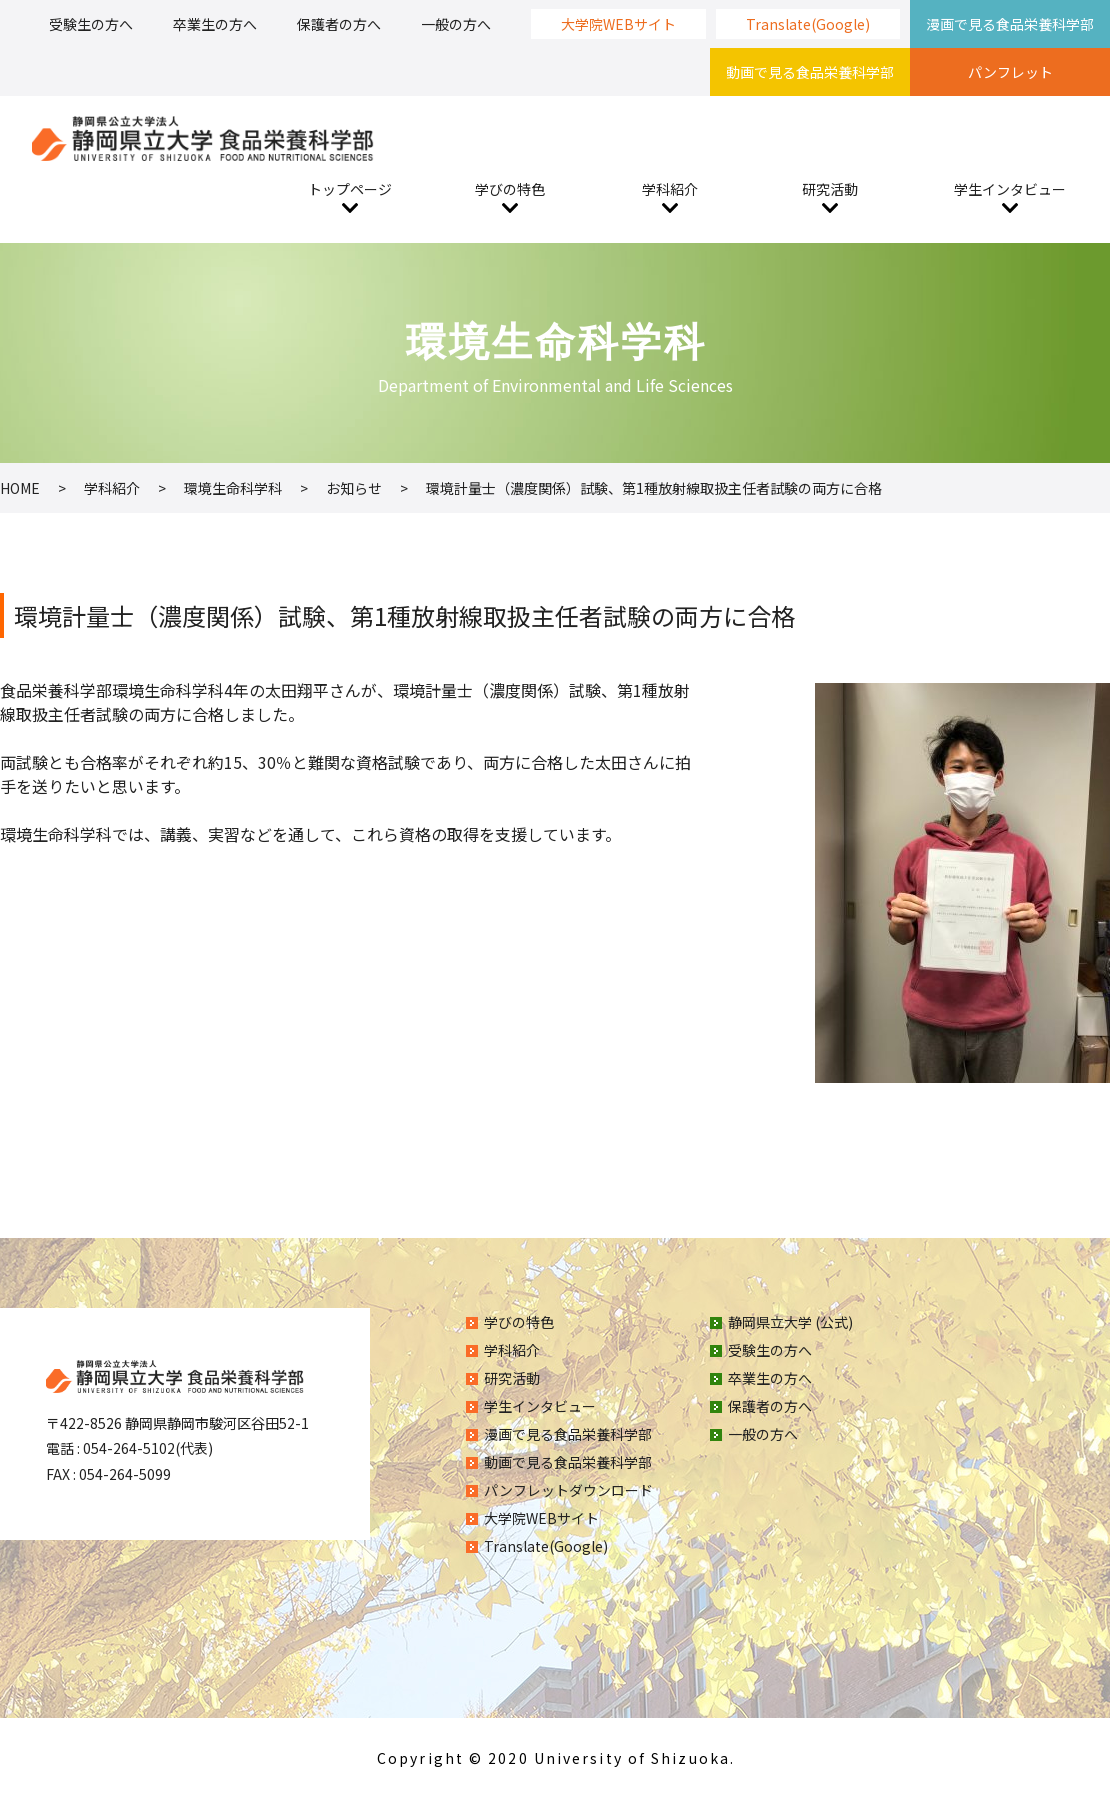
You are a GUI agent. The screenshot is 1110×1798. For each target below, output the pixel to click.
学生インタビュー (1010, 189)
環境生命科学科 (233, 488)
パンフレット (1010, 72)
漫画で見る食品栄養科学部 (1010, 24)
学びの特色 (510, 189)
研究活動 (830, 189)
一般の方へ (456, 24)
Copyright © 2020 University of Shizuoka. (556, 1758)
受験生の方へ (91, 24)
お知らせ (354, 488)
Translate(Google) (808, 24)
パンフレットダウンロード (568, 1490)
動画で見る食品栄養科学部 (810, 72)
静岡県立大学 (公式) (790, 1322)
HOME (20, 488)
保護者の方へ (339, 24)
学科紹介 (670, 189)
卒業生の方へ (215, 24)
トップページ (350, 189)
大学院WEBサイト (618, 24)
